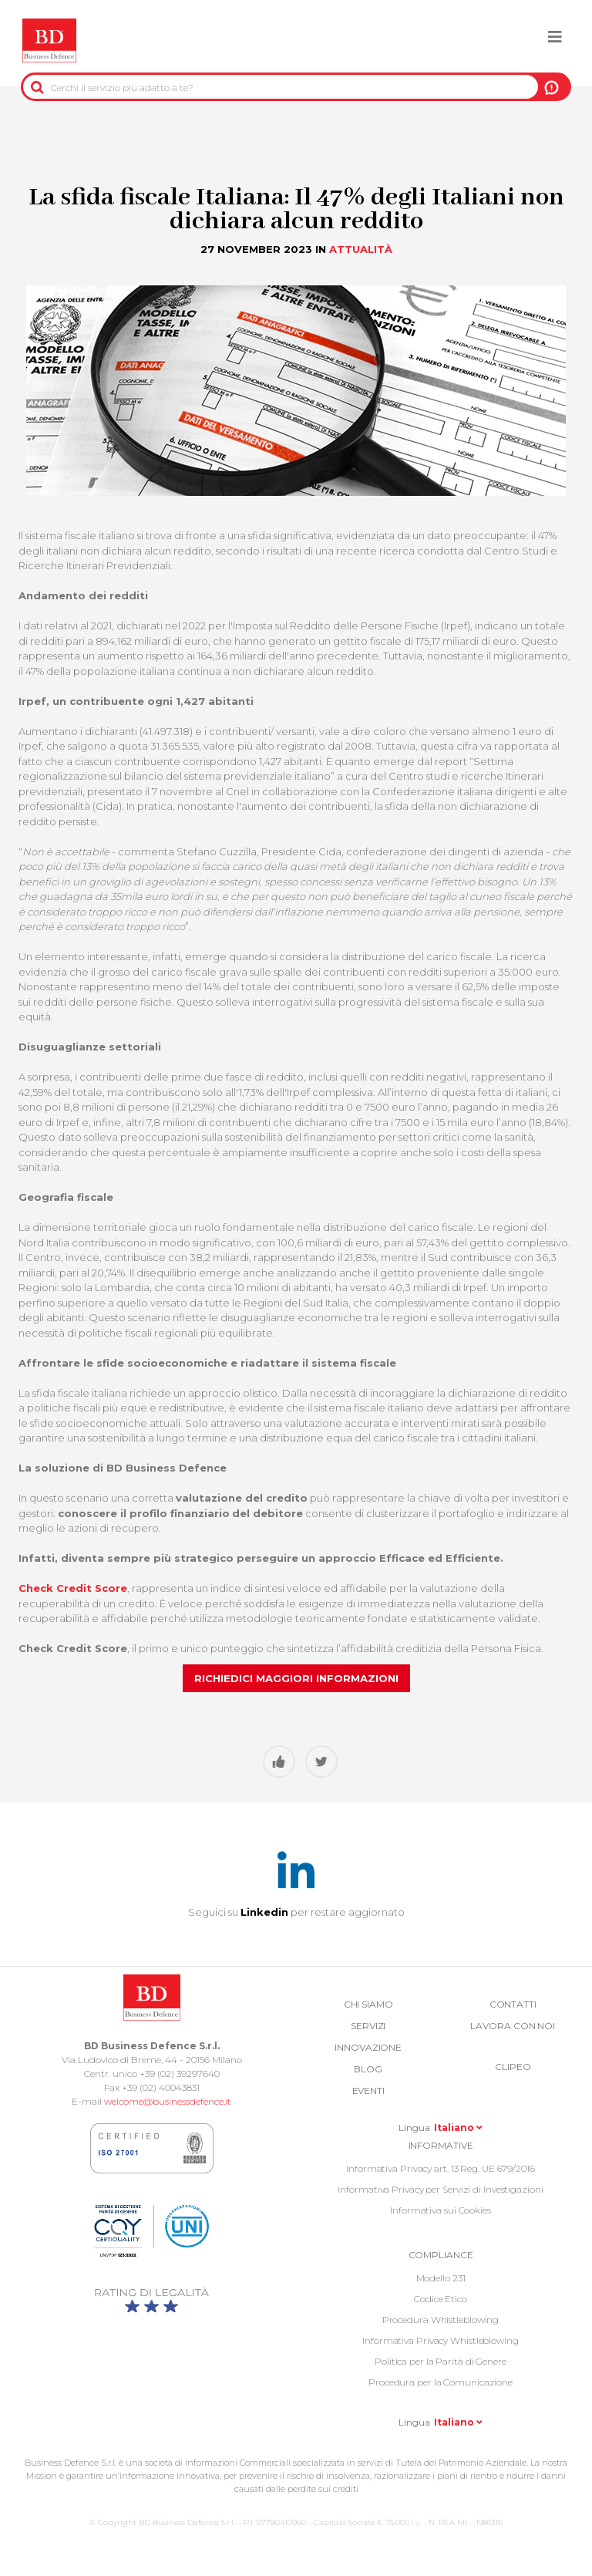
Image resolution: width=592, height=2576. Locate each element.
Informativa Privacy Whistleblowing (440, 2340)
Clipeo (512, 2066)
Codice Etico (440, 2299)
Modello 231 (441, 2278)
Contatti (512, 2004)
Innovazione (368, 2047)
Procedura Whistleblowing (441, 2319)
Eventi (368, 2090)
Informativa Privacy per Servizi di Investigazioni (440, 2189)
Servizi (368, 2025)
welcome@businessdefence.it (167, 2101)
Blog (368, 2069)
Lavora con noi (512, 2025)
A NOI (551, 87)
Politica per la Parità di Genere (440, 2361)
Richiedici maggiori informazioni (296, 1678)
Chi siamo (368, 2004)
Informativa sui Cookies (440, 2210)
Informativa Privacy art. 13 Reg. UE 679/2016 (440, 2168)
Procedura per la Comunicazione (440, 2382)
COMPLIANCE (441, 2255)
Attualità (360, 249)
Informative (441, 2145)
